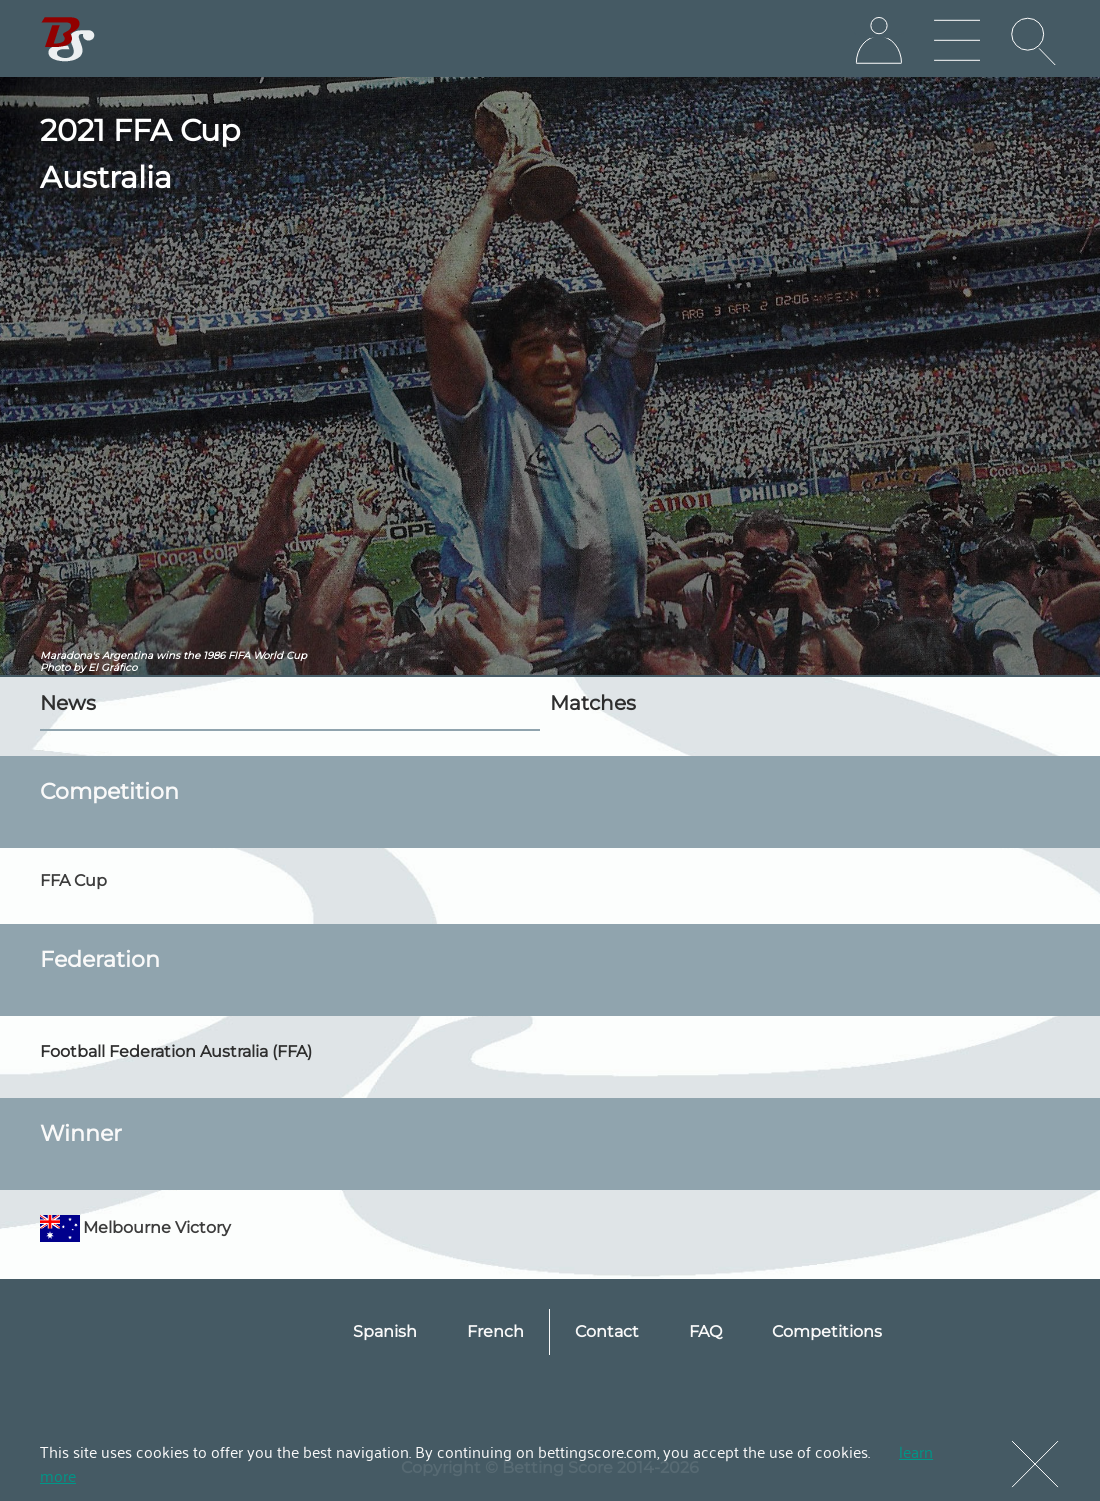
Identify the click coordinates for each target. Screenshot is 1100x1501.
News (68, 703)
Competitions (827, 1331)
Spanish (385, 1331)
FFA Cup (73, 880)
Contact (607, 1331)
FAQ (705, 1331)
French (495, 1331)
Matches (593, 703)
